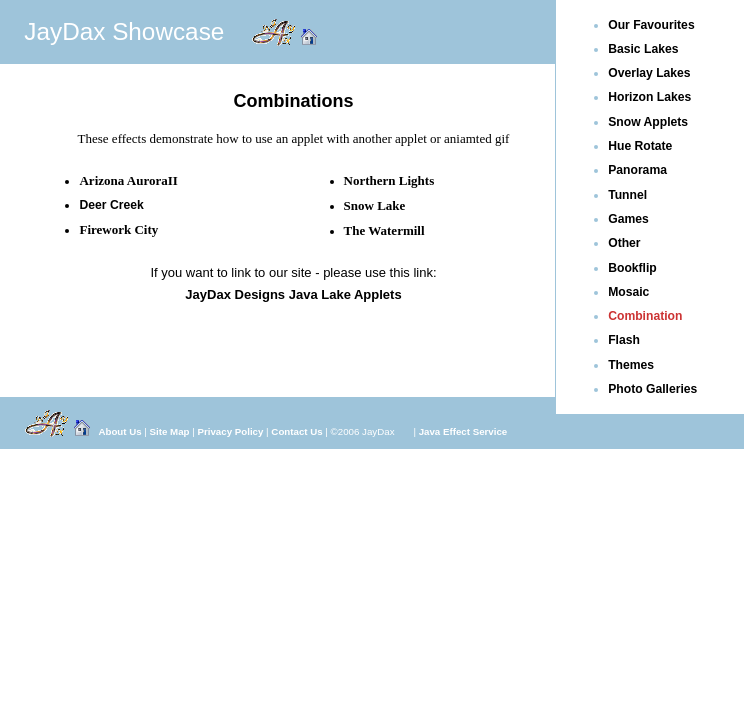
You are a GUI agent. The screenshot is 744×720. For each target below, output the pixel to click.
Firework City (118, 229)
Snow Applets (648, 122)
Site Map (170, 431)
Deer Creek (111, 205)
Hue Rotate (640, 146)
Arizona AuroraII (128, 180)
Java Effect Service (463, 431)
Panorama (637, 170)
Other (624, 243)
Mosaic (628, 292)
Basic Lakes (643, 49)
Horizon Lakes (649, 97)
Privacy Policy (231, 431)
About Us (119, 431)
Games (628, 219)
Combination (645, 316)
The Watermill (384, 230)
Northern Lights (389, 180)
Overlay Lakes (649, 73)
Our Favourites (651, 25)
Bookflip (632, 268)
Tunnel (627, 195)
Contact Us (296, 431)
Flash (624, 340)
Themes (631, 365)
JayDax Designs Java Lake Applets (293, 294)
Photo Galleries (652, 389)
